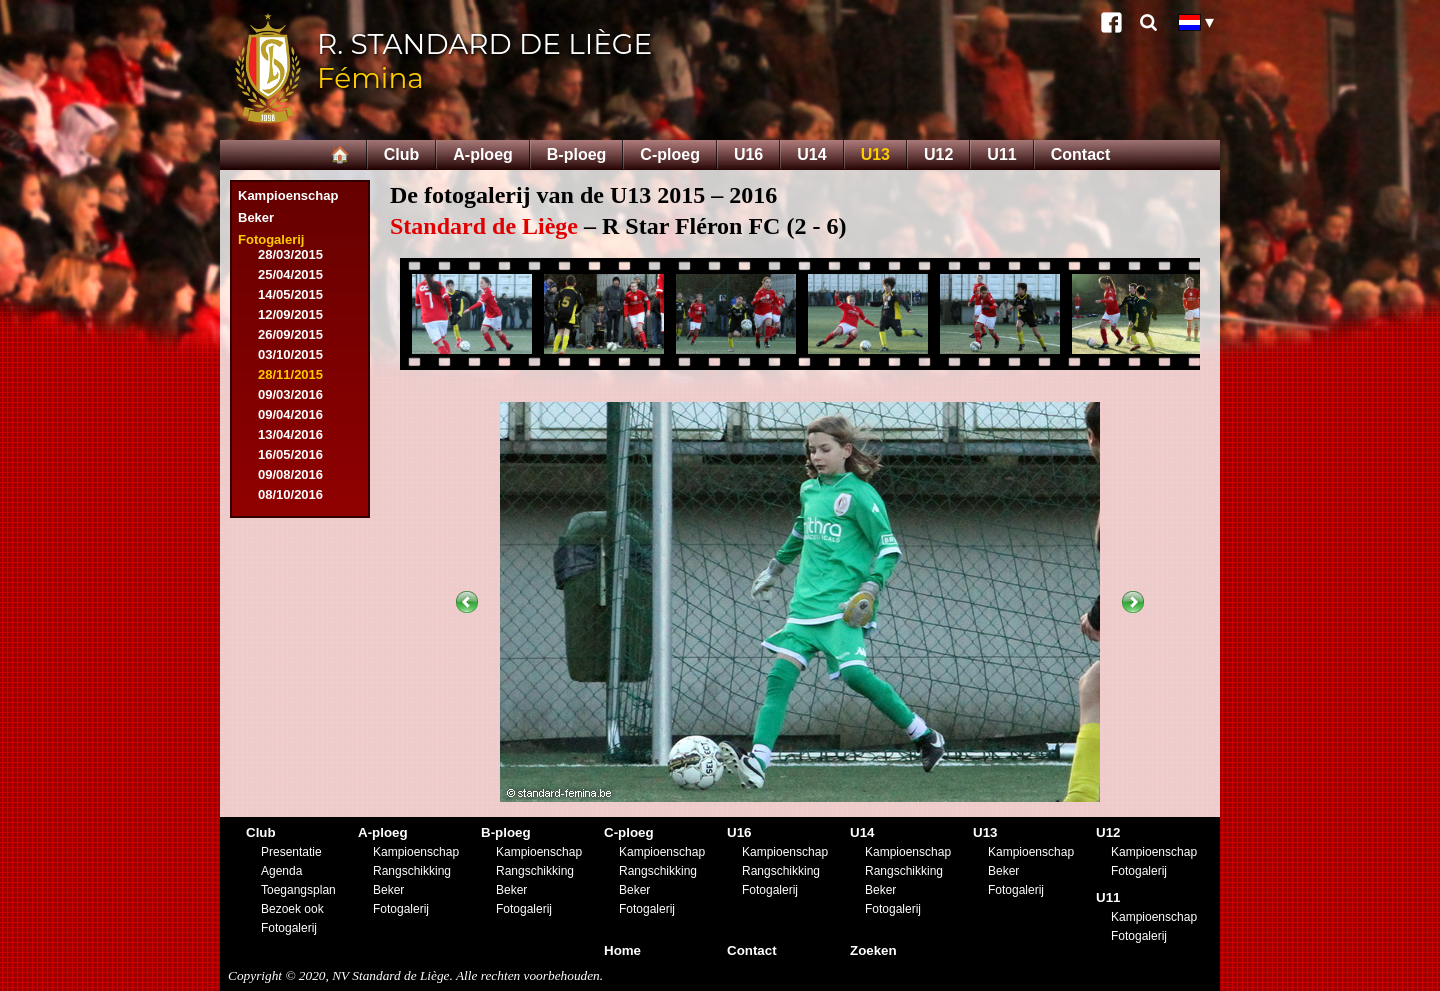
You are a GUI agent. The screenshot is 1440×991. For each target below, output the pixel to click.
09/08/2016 (290, 474)
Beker (256, 217)
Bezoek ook (292, 909)
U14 (811, 154)
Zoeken (873, 950)
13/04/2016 (290, 434)
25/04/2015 (290, 274)
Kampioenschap (288, 195)
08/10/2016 (290, 494)
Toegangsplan (298, 890)
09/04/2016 (290, 414)
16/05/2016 (290, 454)
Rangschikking (412, 871)
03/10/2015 (290, 354)
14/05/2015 (290, 294)
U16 (748, 154)
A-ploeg (483, 154)
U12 (938, 154)
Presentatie (291, 852)
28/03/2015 (290, 254)
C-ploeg (670, 154)
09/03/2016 (290, 394)
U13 (875, 154)
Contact (1081, 154)
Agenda (281, 871)
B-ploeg (577, 154)
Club (402, 154)
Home (622, 950)
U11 (1001, 154)
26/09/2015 (290, 334)
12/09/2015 (290, 314)
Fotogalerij (271, 239)
